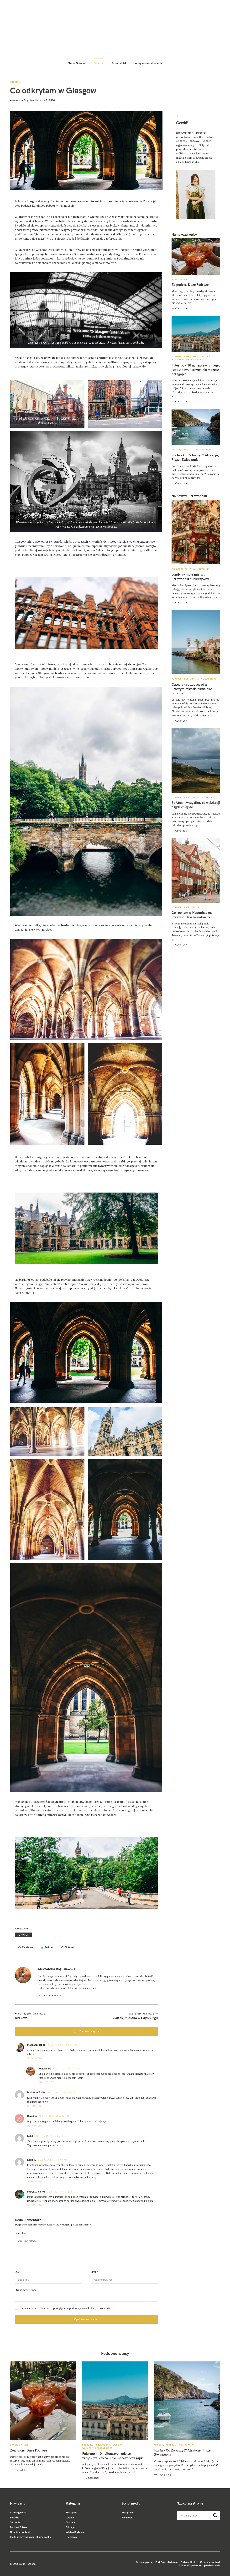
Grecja (176, 449)
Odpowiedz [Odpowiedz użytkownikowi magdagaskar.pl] (35, 2058)
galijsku (99, 342)
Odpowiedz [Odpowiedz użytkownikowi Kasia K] (35, 2181)
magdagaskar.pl (36, 2044)
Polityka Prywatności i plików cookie (31, 2536)
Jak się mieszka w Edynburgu (135, 2018)
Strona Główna (76, 63)
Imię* (18, 2271)
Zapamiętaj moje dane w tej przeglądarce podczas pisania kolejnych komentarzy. (68, 2308)
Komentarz (20, 2233)
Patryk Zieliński (36, 2191)
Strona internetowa (25, 2289)
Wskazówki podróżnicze (187, 359)
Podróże (98, 63)
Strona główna (18, 2512)
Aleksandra (44, 2068)
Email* (94, 2271)
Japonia (70, 2522)
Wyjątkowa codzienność (148, 63)
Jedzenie (15, 2522)
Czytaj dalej (181, 308)
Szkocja (23, 1934)
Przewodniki (119, 63)
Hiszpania (71, 2536)
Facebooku (60, 217)
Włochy (207, 356)
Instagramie (81, 217)
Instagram (127, 2512)
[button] (86, 150)
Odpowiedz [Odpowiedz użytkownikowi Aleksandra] (46, 2082)
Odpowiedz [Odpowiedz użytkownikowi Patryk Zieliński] (35, 2205)
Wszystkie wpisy (50, 1995)
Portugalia (191, 679)
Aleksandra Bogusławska (24, 100)
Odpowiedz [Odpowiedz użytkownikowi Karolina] (35, 2126)
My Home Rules (36, 2092)
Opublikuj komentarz (86, 2319)
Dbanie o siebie (181, 279)
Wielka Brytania (200, 569)
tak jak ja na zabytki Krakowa (108, 1288)
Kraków (21, 2018)
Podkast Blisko (18, 2527)
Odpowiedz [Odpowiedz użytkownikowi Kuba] (35, 2149)
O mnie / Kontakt (20, 2532)
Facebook (127, 2517)
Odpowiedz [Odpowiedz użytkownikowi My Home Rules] (35, 2106)
